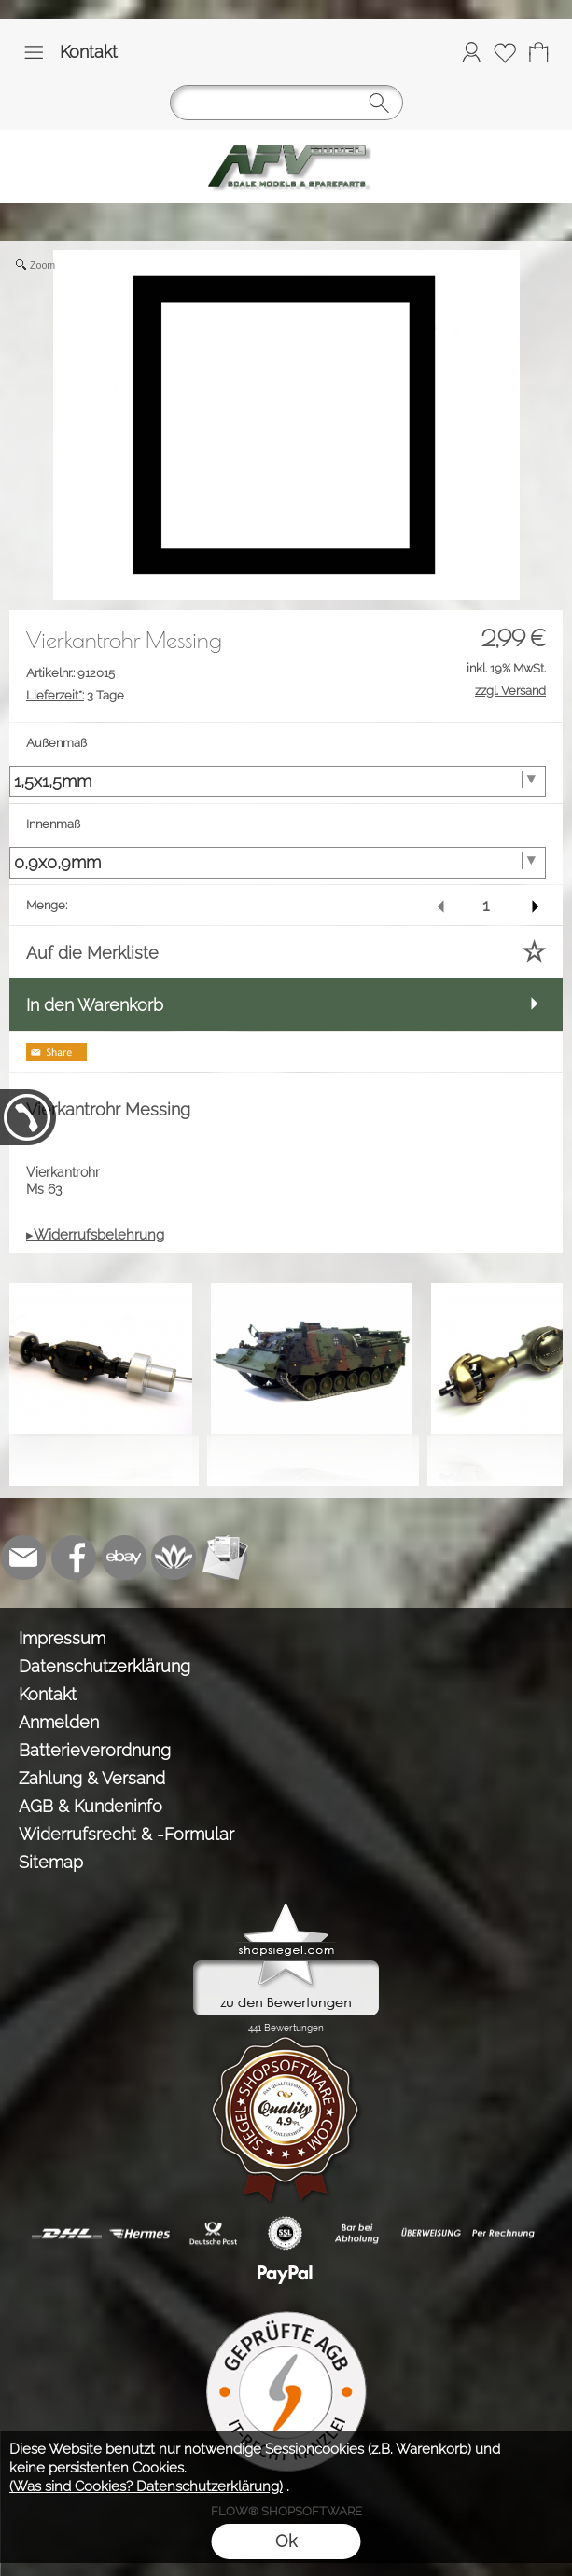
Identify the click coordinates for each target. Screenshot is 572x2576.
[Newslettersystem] (225, 1557)
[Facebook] (73, 1557)
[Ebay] (124, 1557)
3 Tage (75, 695)
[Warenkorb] (538, 52)
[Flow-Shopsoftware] (174, 1557)
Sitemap (51, 1862)
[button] (34, 52)
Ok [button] (286, 2541)
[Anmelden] (471, 52)
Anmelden (59, 1722)
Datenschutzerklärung (104, 1666)
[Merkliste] (505, 52)
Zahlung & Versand (92, 1778)
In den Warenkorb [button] (94, 1005)
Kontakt (89, 52)
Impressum (62, 1638)
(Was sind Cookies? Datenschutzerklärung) (146, 2486)
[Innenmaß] (277, 863)
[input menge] (485, 905)
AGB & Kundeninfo (90, 1806)
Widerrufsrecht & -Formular (126, 1834)
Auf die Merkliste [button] (92, 953)
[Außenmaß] (277, 781)
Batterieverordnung (95, 1750)
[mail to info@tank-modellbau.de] (23, 1557)
